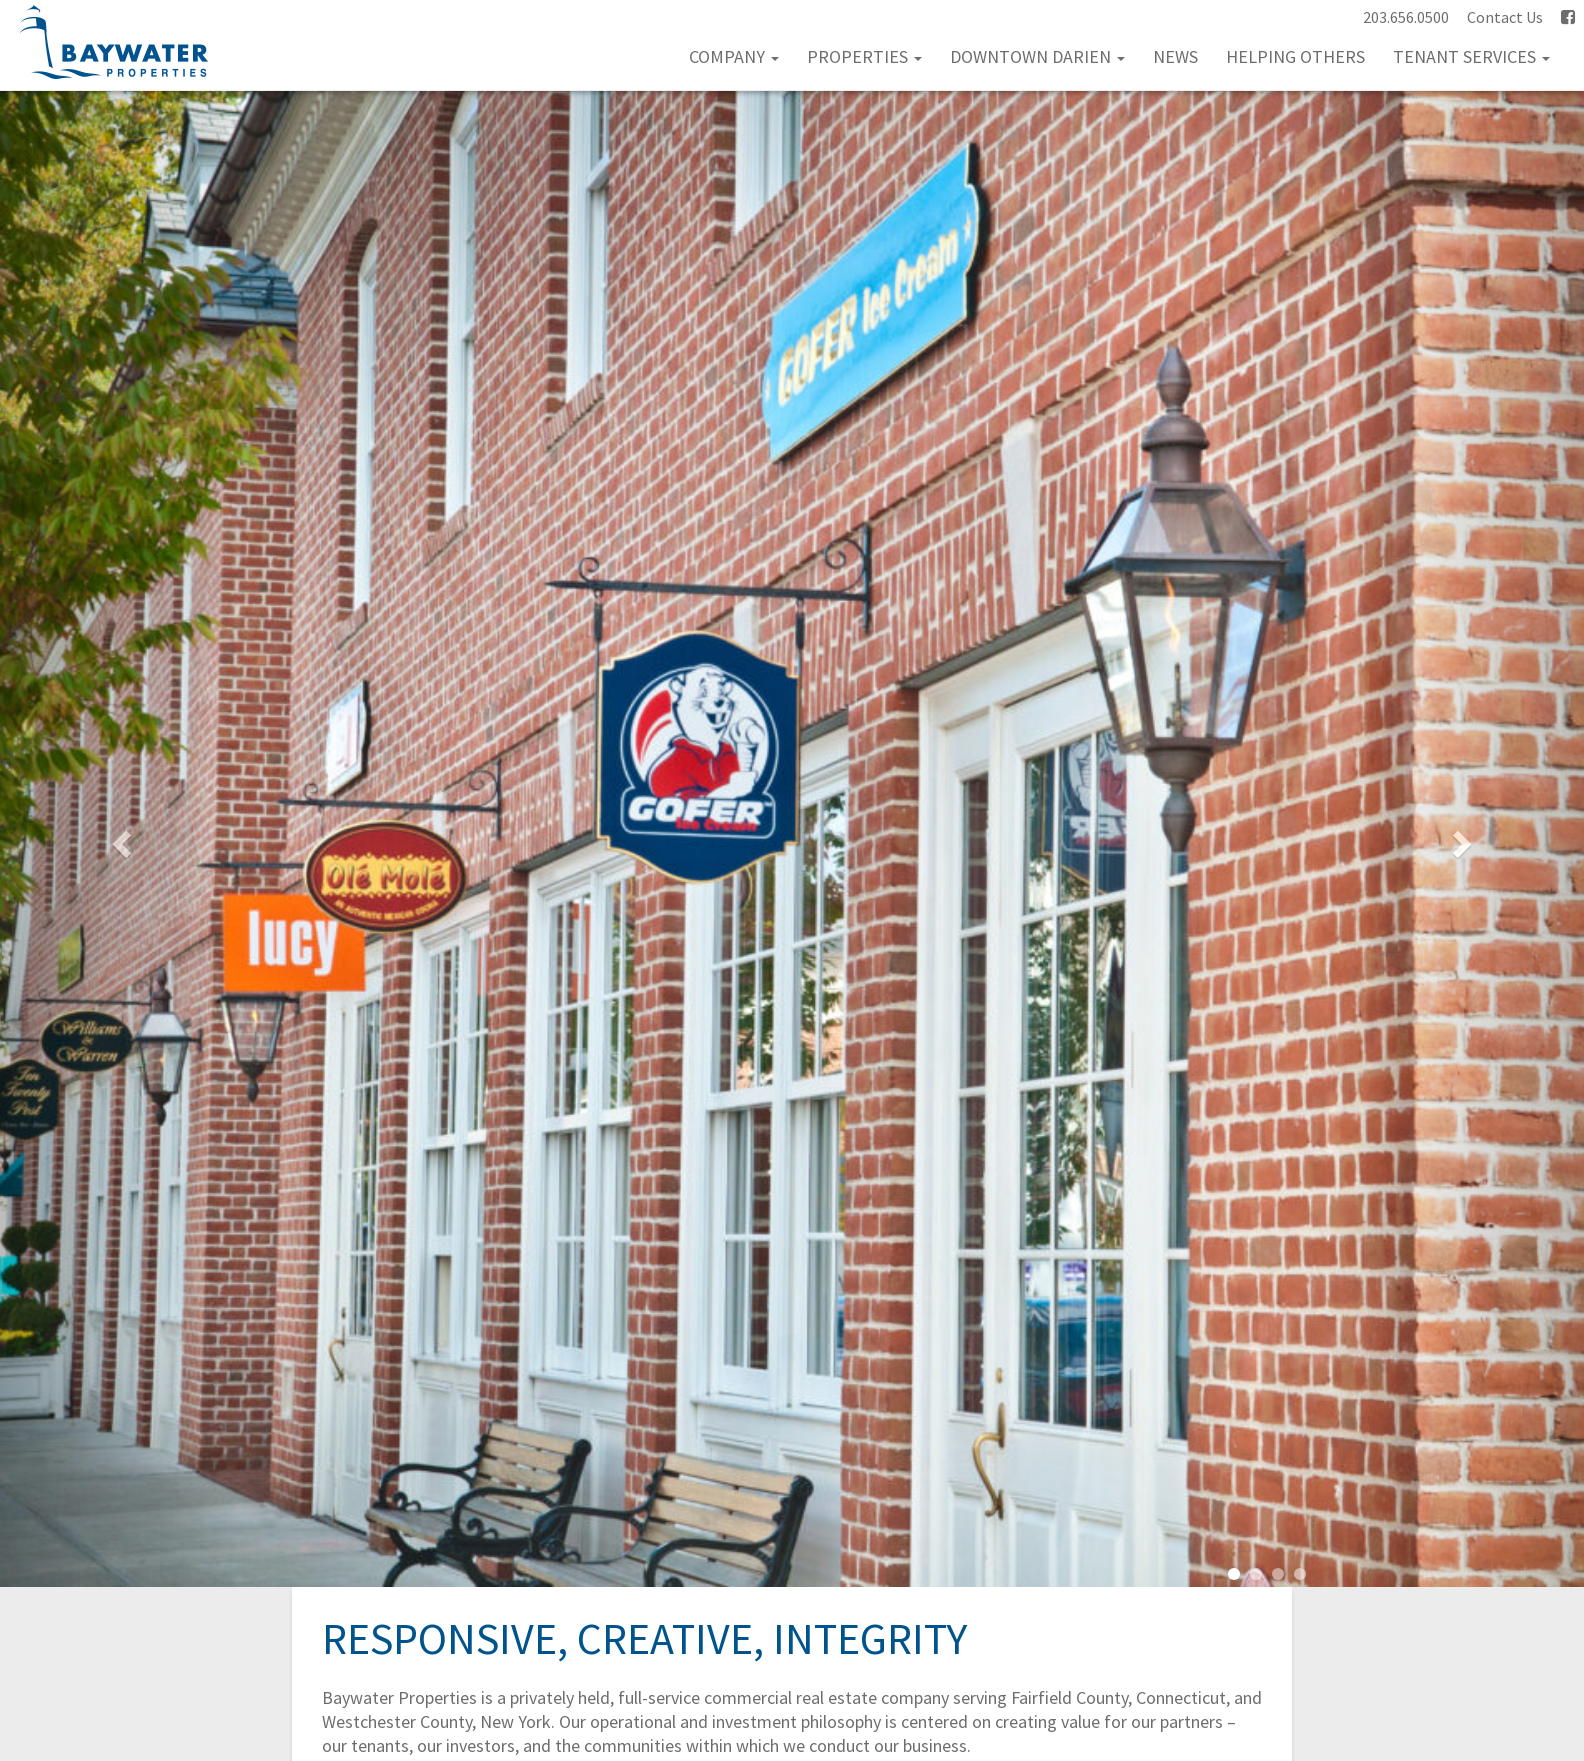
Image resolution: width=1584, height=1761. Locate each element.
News (1175, 56)
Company (734, 56)
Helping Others (1295, 56)
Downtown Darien (1037, 56)
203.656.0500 (1406, 17)
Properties (864, 56)
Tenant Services (1471, 56)
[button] (119, 838)
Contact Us (1505, 17)
